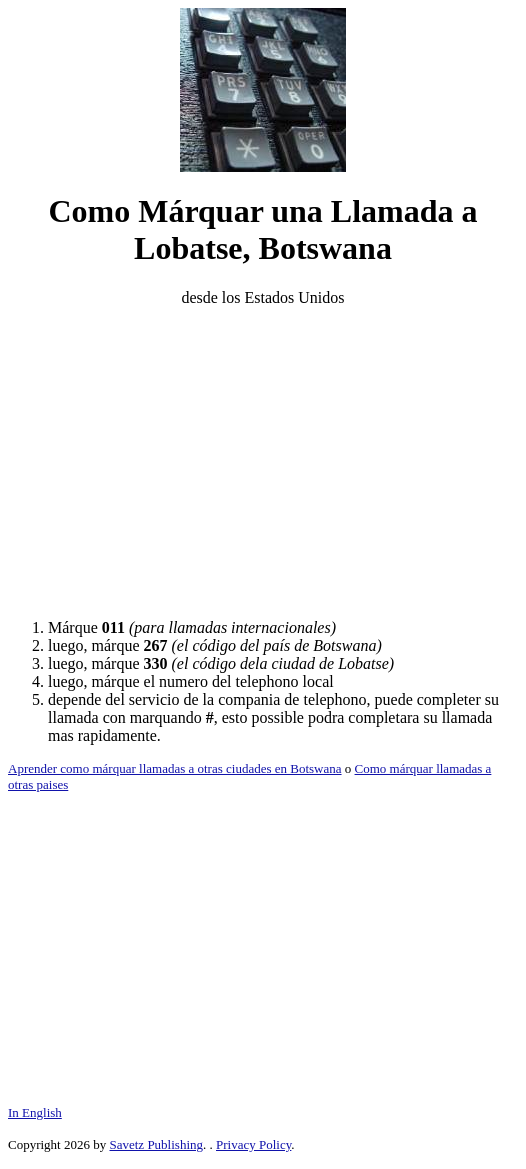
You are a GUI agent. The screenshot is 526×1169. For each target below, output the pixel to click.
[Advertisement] (263, 463)
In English (35, 1112)
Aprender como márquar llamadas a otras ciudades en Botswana (175, 768)
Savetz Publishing (156, 1144)
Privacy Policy (253, 1144)
